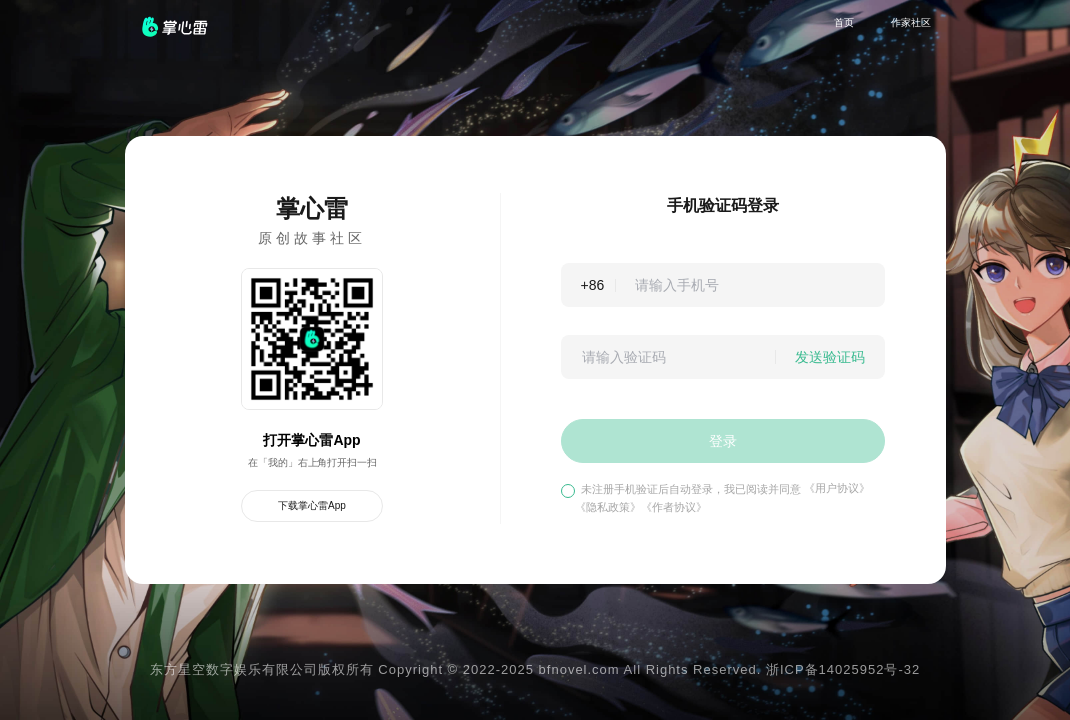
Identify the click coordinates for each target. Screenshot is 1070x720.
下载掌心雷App (312, 505)
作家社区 (911, 22)
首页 (844, 22)
